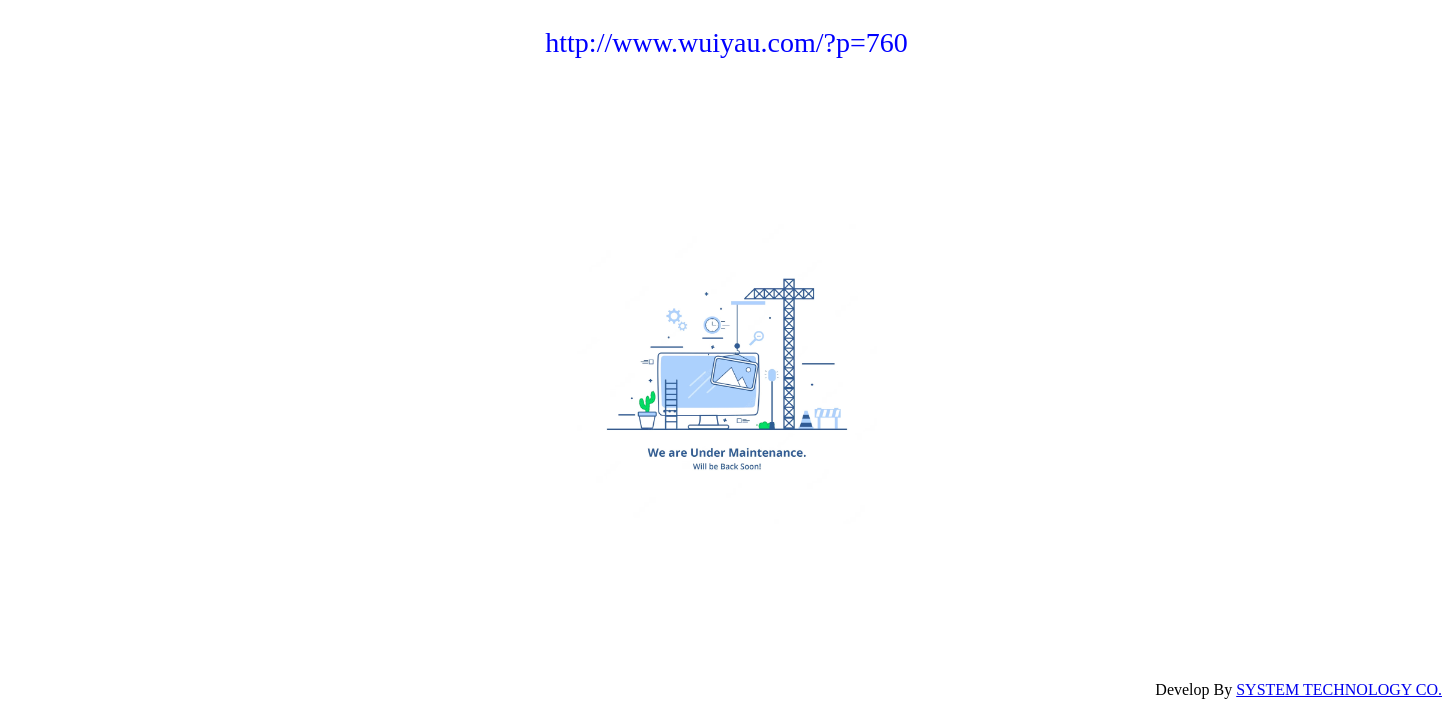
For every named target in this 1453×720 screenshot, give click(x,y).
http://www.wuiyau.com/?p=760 (726, 42)
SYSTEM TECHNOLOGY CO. (1339, 689)
